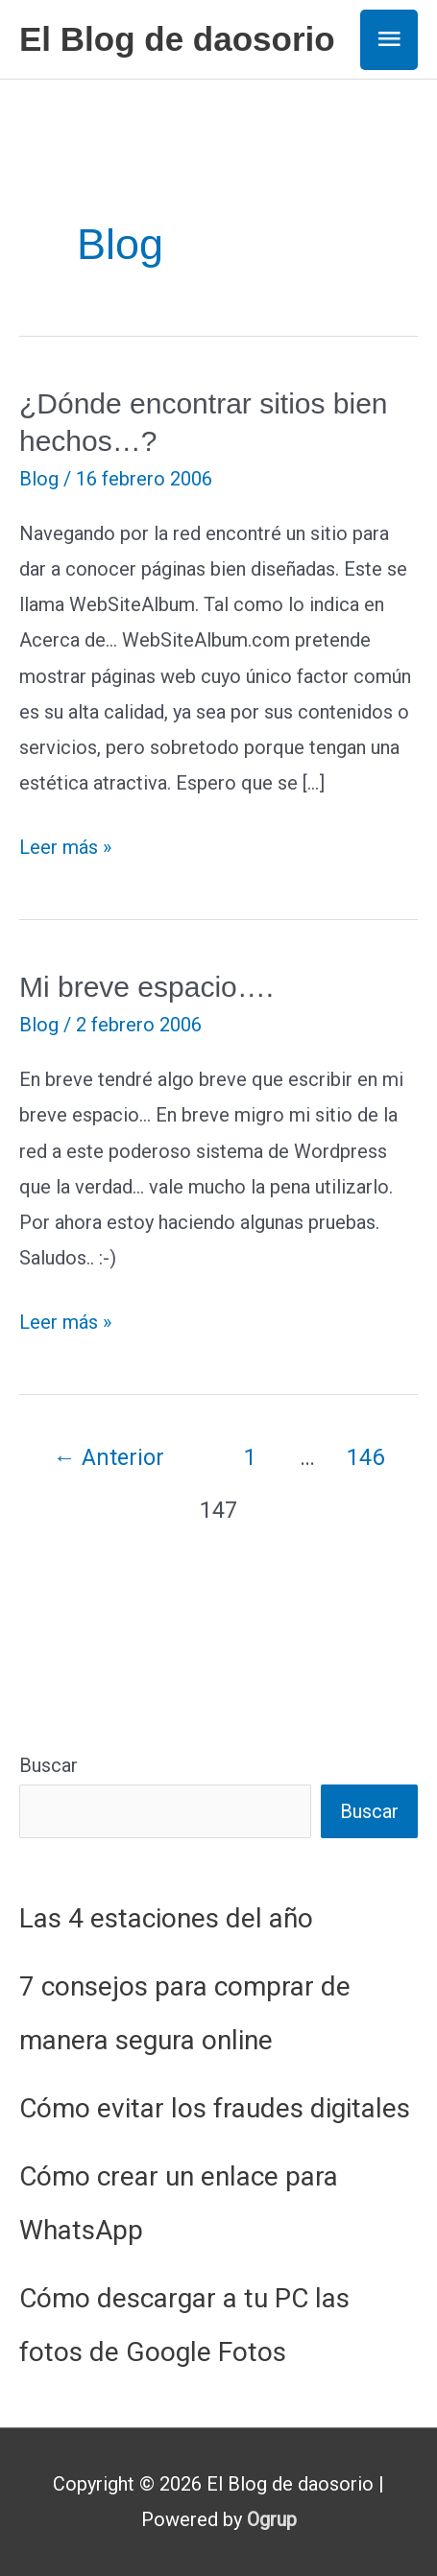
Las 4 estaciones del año (166, 1918)
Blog (39, 478)
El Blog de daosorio (177, 39)
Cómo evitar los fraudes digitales (214, 2108)
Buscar (48, 1765)
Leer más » (65, 847)
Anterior (108, 1457)
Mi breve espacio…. (146, 987)
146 (365, 1457)
